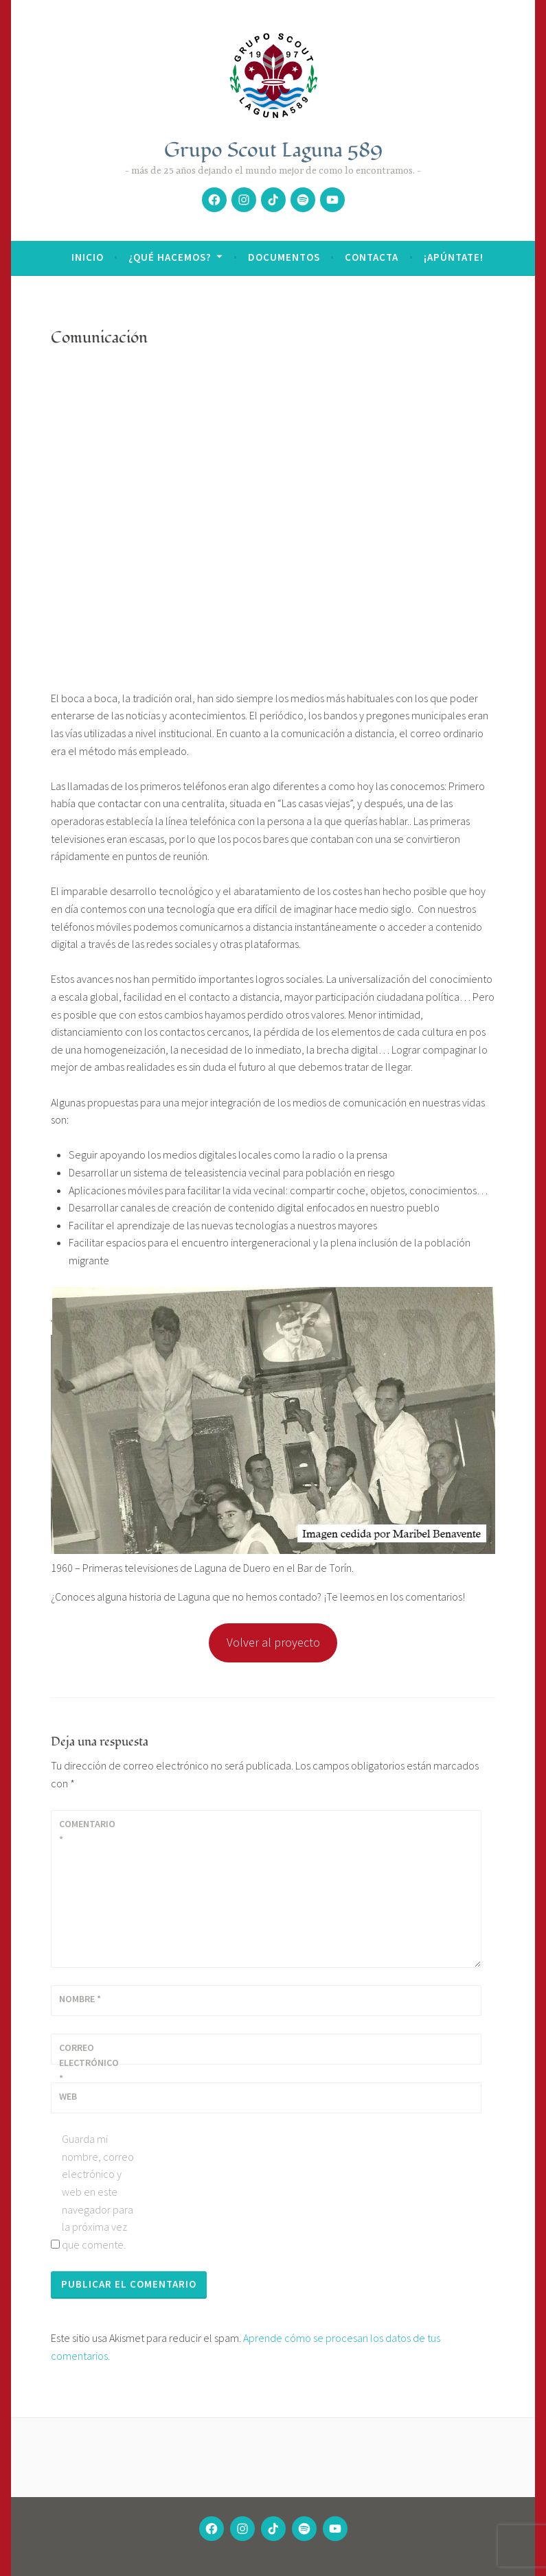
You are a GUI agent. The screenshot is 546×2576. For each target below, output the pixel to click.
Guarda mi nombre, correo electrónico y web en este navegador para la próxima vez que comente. (98, 2191)
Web (68, 2096)
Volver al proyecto (273, 1642)
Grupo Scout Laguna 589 (273, 150)
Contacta (371, 257)
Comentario (87, 1831)
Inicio (87, 257)
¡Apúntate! (454, 257)
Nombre (80, 1999)
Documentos (284, 257)
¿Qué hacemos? (170, 257)
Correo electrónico (89, 2063)
